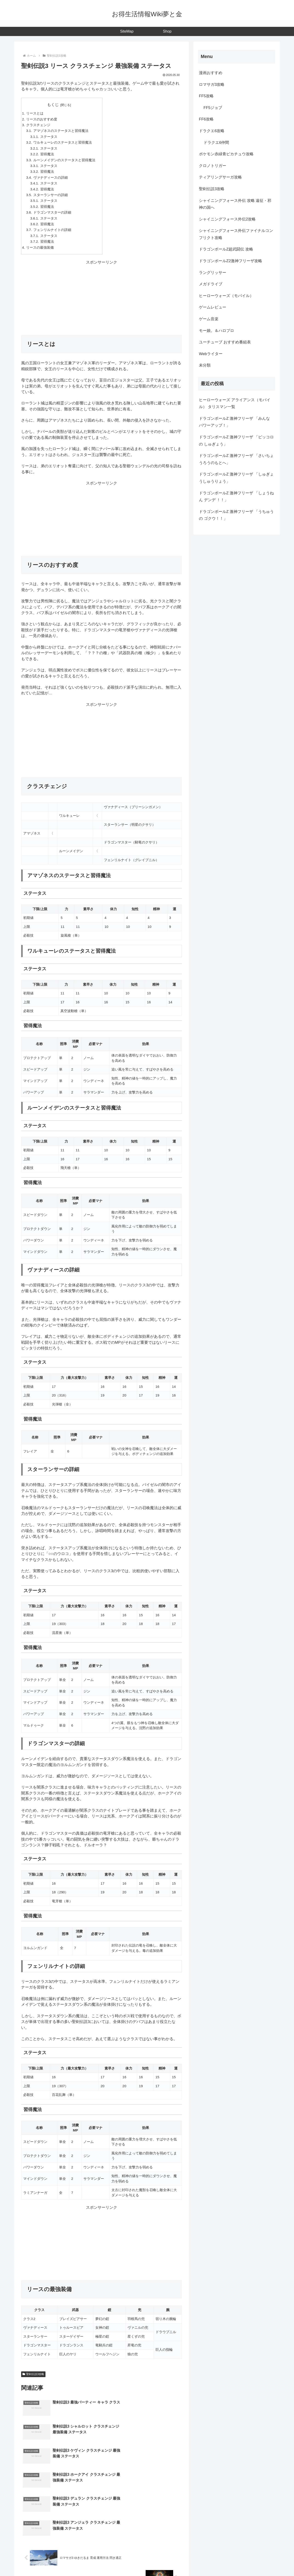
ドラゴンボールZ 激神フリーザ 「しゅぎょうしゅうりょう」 (236, 478)
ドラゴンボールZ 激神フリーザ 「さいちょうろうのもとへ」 (236, 459)
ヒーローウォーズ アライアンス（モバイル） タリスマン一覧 (234, 403)
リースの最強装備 (40, 250)
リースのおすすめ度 (41, 119)
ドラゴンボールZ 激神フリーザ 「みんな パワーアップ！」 (234, 422)
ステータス (49, 137)
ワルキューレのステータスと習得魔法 (63, 143)
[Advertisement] (101, 300)
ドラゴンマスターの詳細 (52, 215)
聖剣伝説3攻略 (33, 2377)
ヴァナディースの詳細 (51, 179)
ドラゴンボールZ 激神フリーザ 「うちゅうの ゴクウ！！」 (236, 515)
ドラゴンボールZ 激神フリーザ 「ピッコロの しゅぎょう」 (236, 440)
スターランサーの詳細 (51, 197)
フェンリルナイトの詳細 (52, 232)
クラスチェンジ (38, 125)
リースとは (35, 113)
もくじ (53, 105)
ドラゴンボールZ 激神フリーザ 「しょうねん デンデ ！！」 (236, 496)
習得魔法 (47, 155)
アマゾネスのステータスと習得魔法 (61, 131)
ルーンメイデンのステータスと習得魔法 (65, 161)
